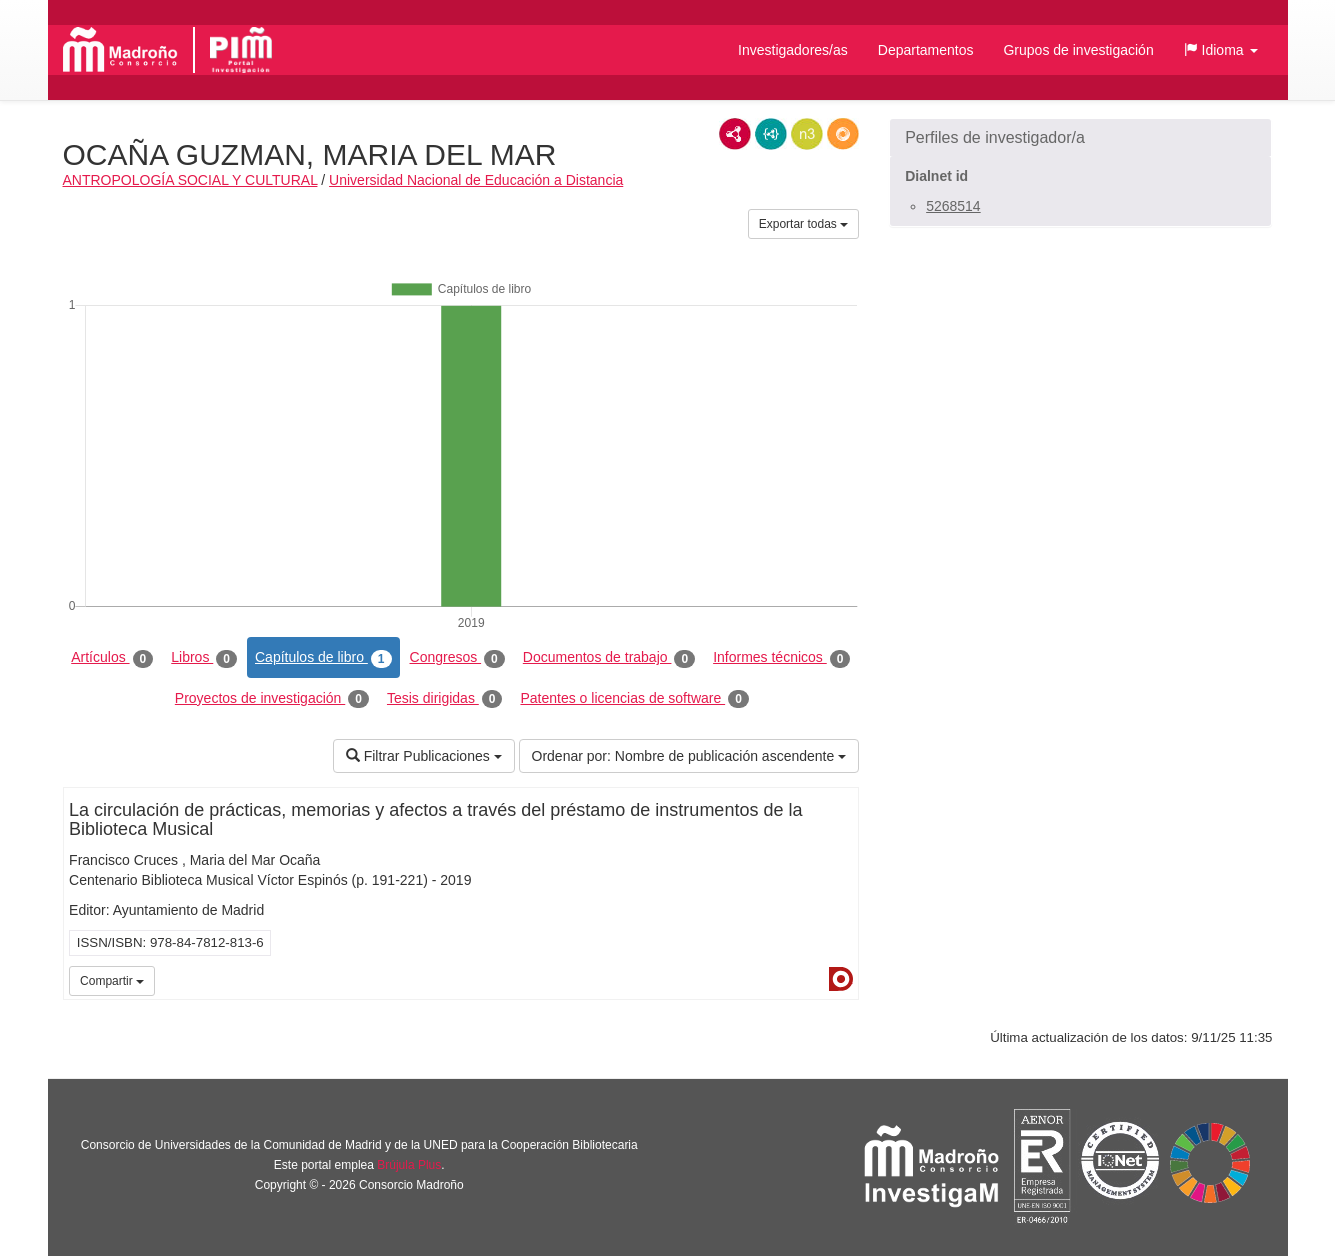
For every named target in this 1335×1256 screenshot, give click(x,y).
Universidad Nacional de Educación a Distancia (476, 180)
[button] (1221, 50)
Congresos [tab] (457, 658)
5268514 (953, 206)
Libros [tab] (204, 658)
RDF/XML (735, 134)
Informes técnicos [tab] (781, 658)
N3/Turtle (807, 134)
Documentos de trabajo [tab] (609, 658)
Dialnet (841, 979)
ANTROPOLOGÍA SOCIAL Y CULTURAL (190, 180)
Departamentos (926, 50)
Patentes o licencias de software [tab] (634, 699)
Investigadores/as (793, 50)
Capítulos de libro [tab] (323, 658)
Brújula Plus (409, 1165)
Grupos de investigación (1078, 50)
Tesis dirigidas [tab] (445, 699)
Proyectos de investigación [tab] (272, 699)
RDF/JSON (843, 134)
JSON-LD (771, 134)
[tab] (1080, 138)
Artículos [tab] (112, 658)
